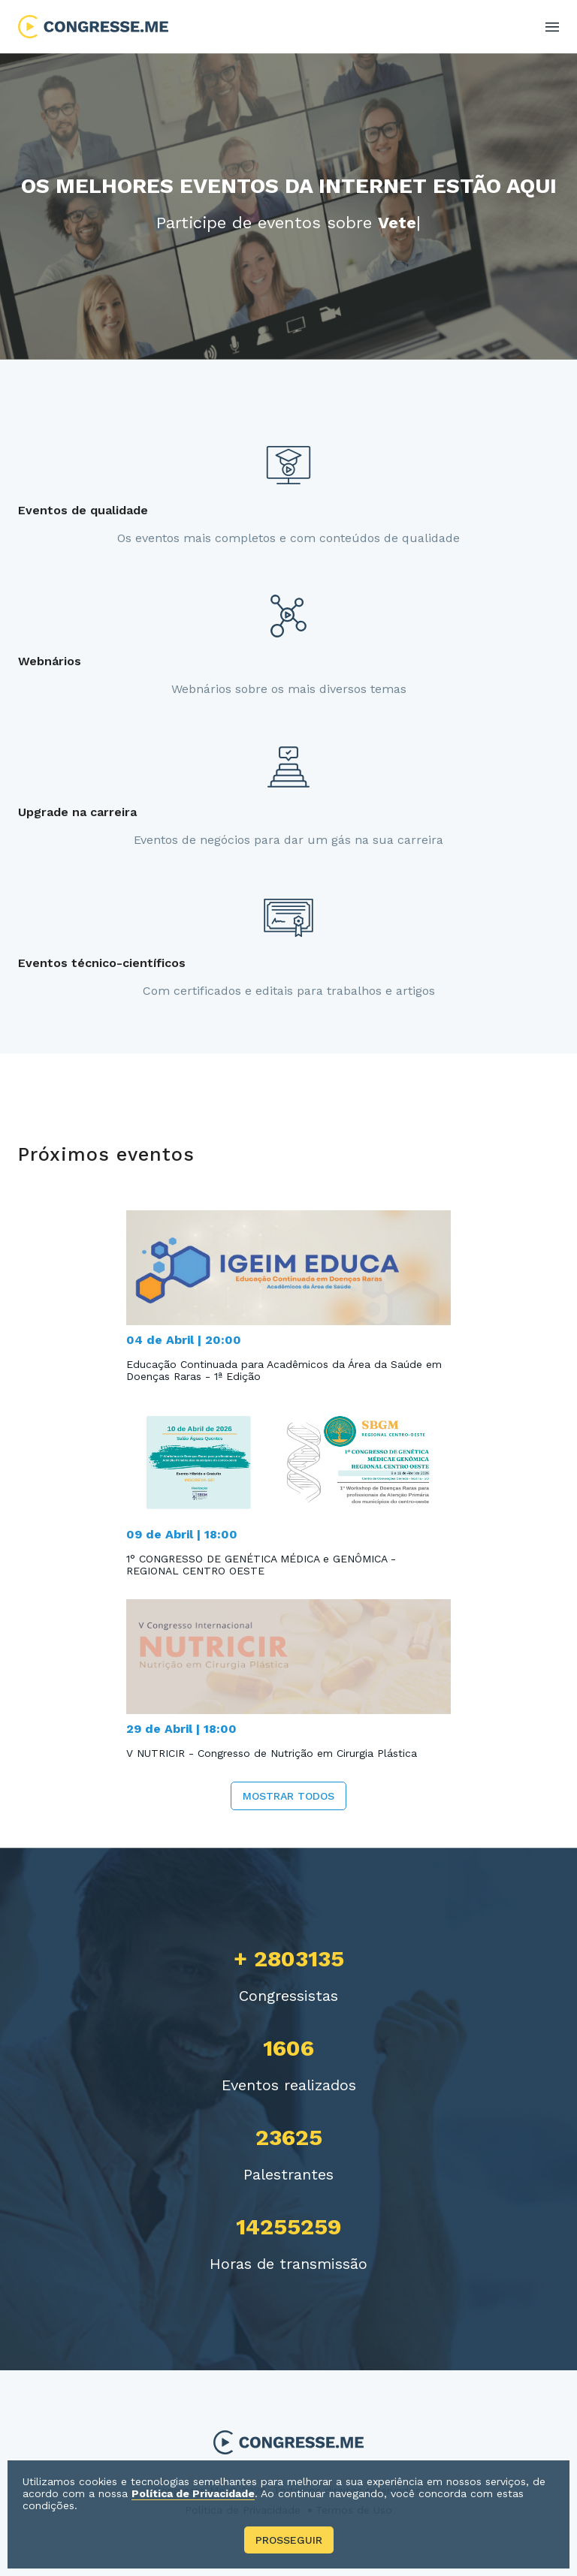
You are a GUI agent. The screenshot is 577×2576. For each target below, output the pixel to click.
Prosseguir (288, 2540)
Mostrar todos (288, 1796)
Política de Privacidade (193, 2493)
